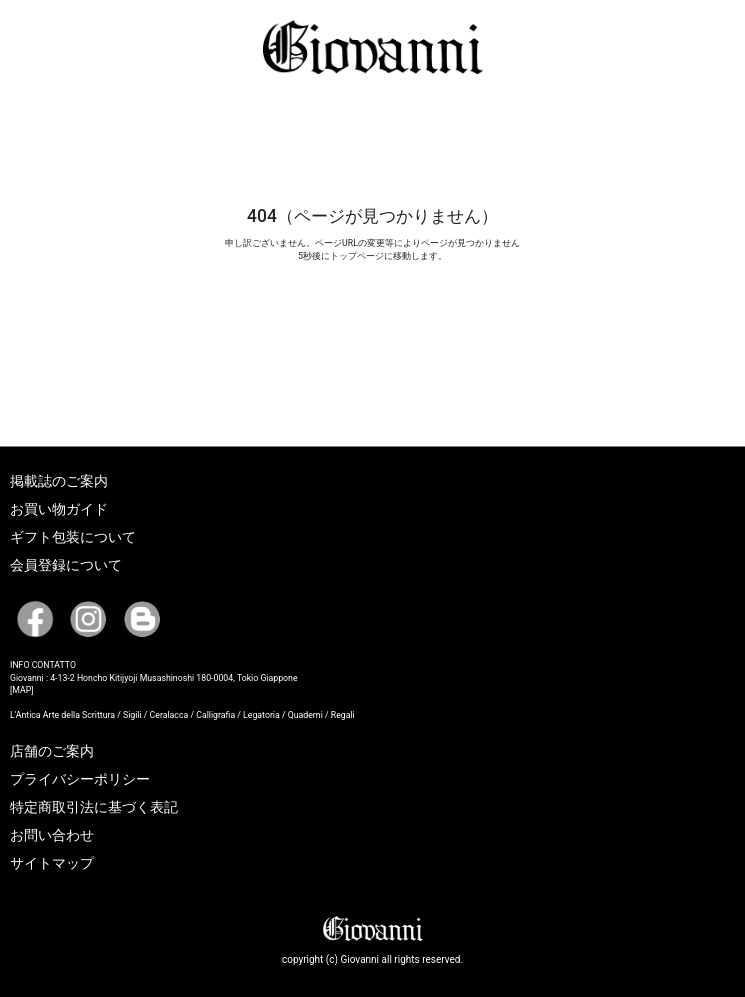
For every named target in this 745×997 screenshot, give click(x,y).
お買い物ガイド (59, 509)
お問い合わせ (52, 835)
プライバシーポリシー (80, 779)
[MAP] (22, 690)
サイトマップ (52, 863)
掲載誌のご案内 (59, 481)
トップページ (357, 256)
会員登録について (66, 565)
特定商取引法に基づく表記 (94, 807)
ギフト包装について (73, 537)
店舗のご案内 (52, 751)
